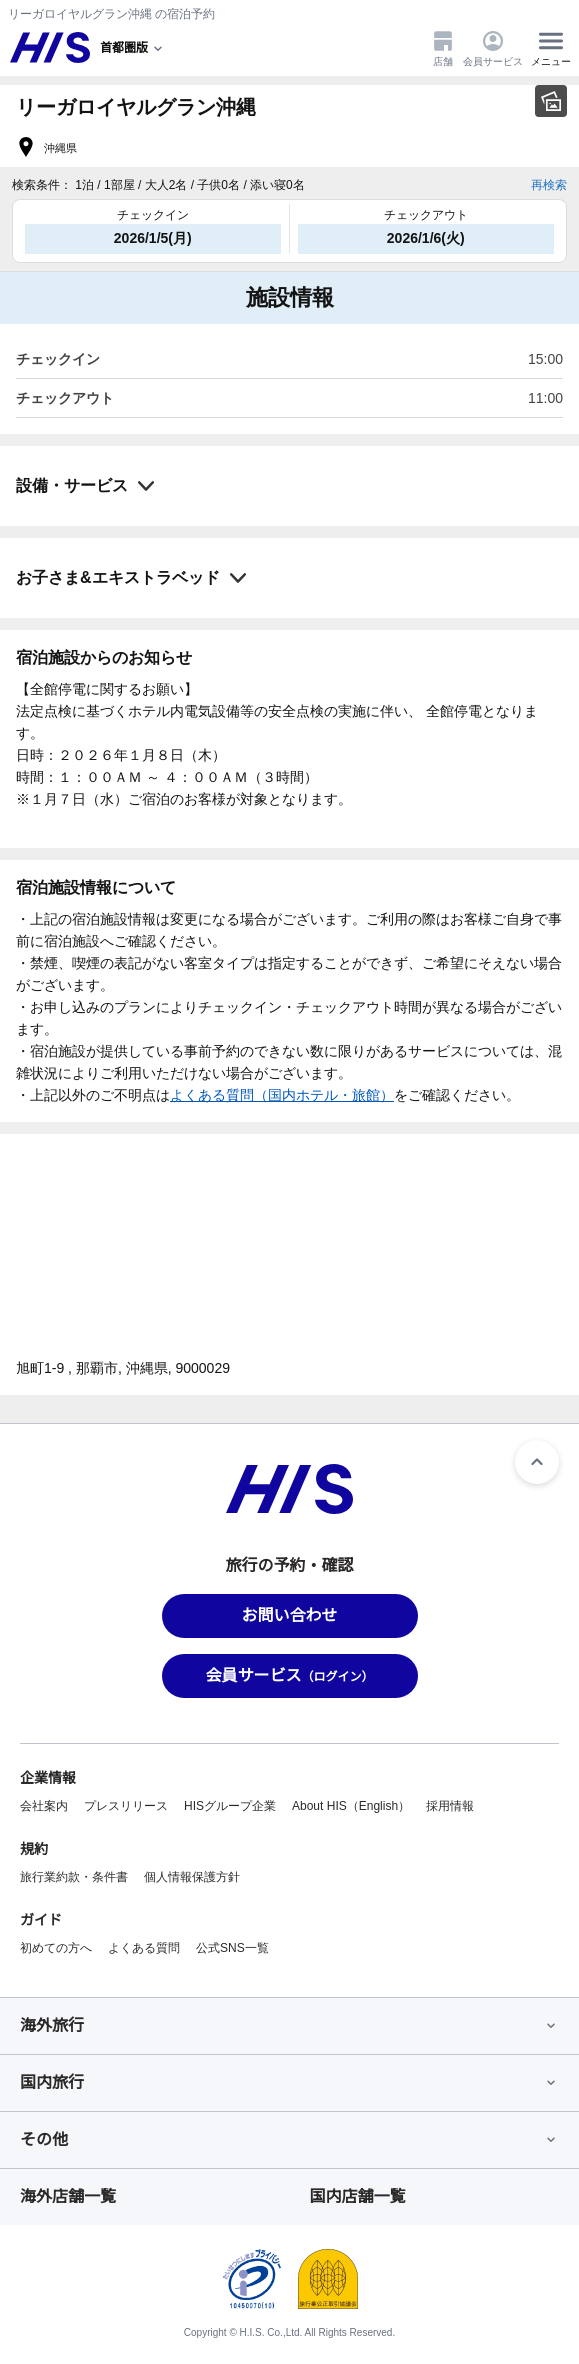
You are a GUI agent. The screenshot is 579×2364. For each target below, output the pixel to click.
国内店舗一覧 (358, 2196)
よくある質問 (144, 1948)
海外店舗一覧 (68, 2196)
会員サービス (493, 48)
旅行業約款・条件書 (74, 1877)
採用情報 (450, 1806)
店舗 (443, 48)
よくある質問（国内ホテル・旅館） (282, 1095)
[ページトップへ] (537, 1462)
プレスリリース (126, 1806)
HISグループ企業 (230, 1806)
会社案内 (44, 1806)
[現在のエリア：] (133, 48)
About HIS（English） (351, 1806)
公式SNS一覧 (232, 1948)
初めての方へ (56, 1948)
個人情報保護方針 (192, 1877)
